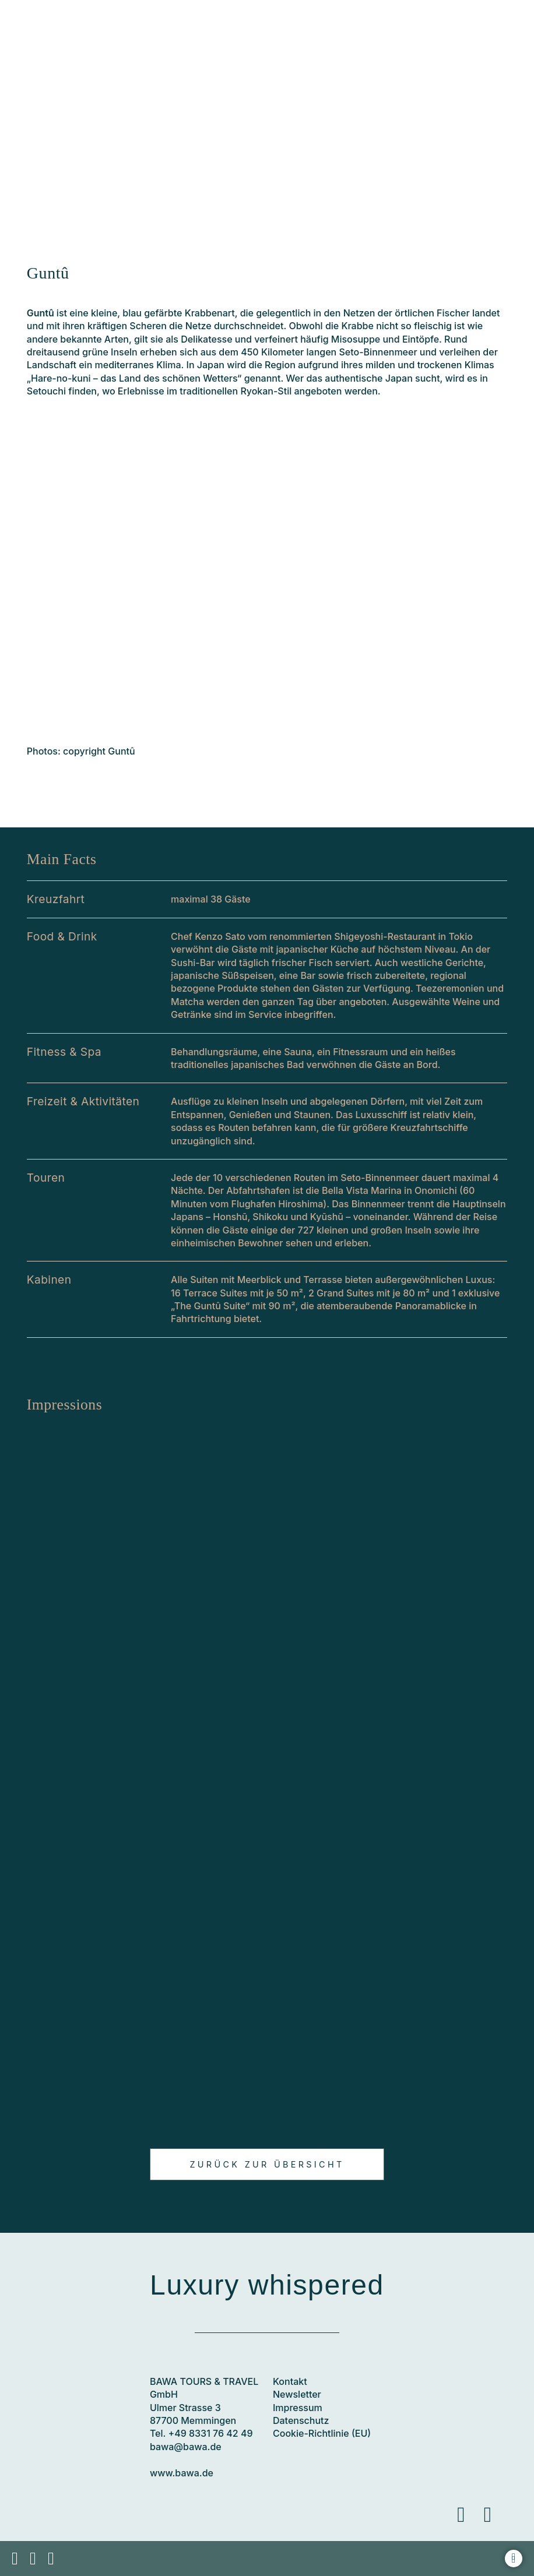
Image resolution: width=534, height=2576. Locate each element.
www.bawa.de (181, 2473)
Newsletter (297, 2394)
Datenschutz (301, 2420)
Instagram (495, 2525)
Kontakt (290, 2381)
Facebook (468, 2525)
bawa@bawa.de (186, 2446)
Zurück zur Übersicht (266, 2164)
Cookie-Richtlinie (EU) (322, 2433)
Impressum (297, 2407)
